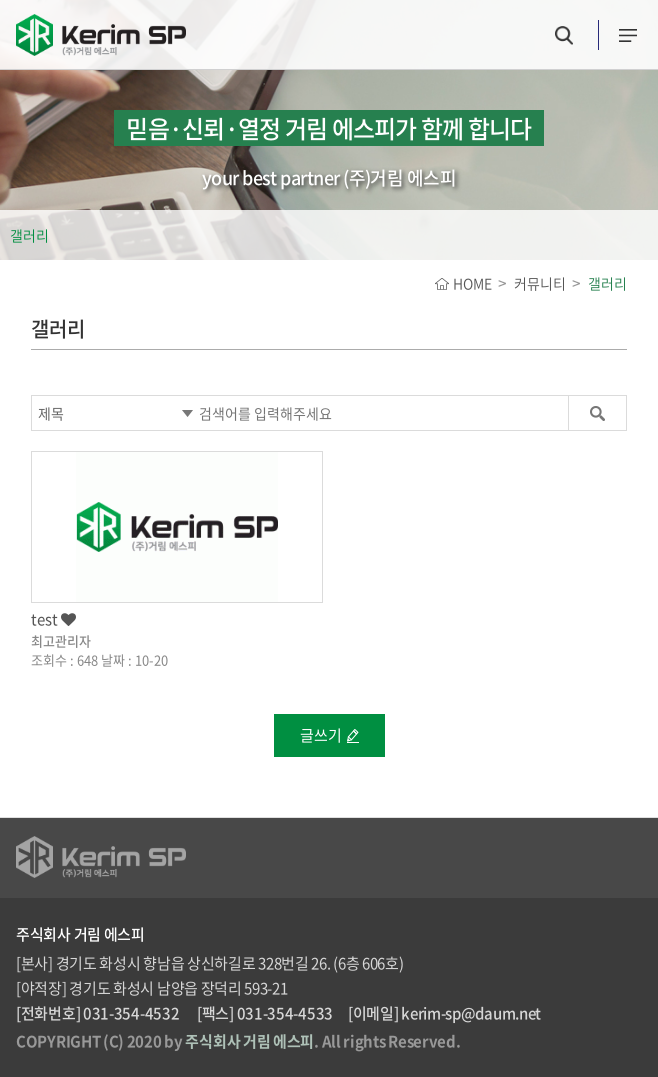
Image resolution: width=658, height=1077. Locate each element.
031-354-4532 (131, 1013)
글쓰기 (321, 735)
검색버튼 (564, 35)
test (53, 619)
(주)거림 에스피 (101, 42)
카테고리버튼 (628, 35)
